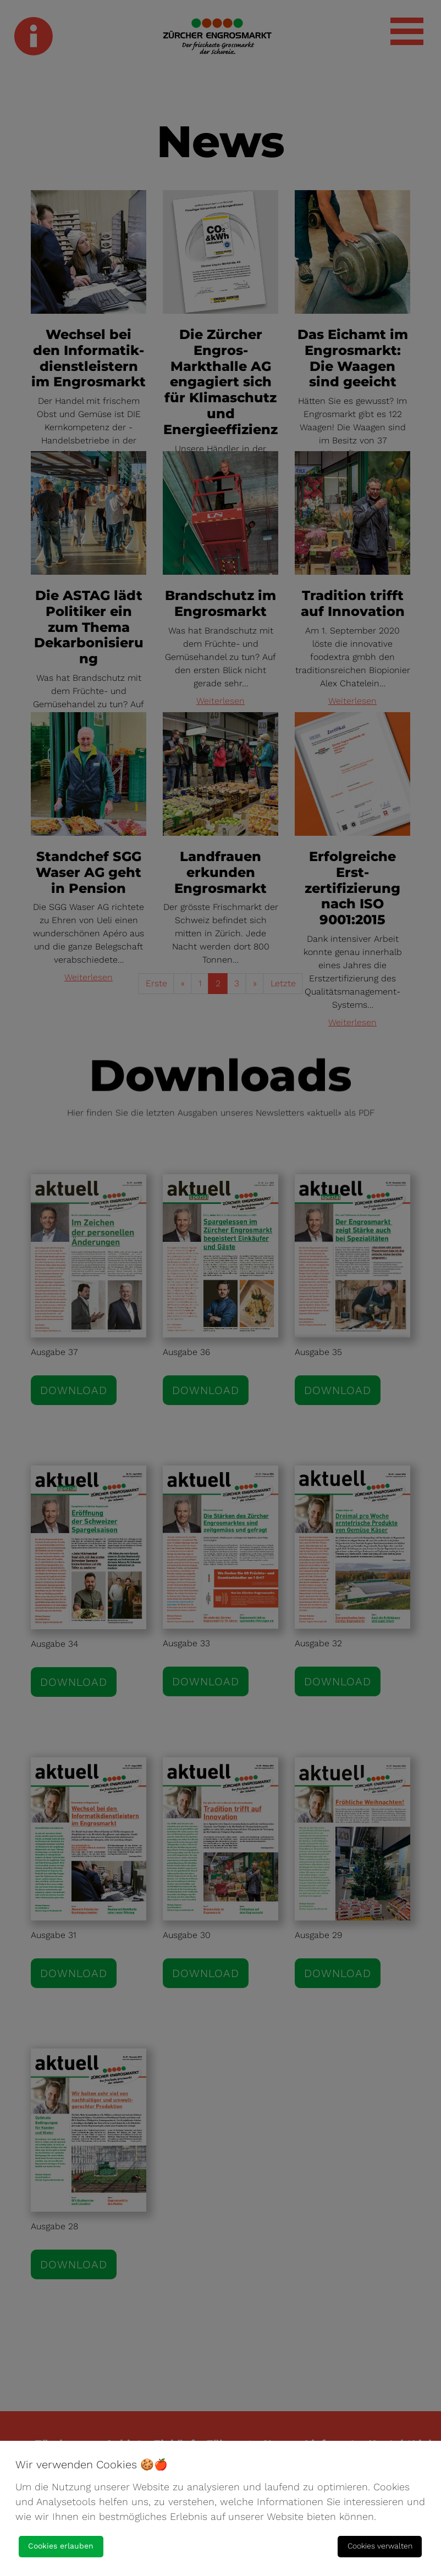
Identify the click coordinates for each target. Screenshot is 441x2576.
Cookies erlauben (60, 2545)
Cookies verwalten (380, 2545)
